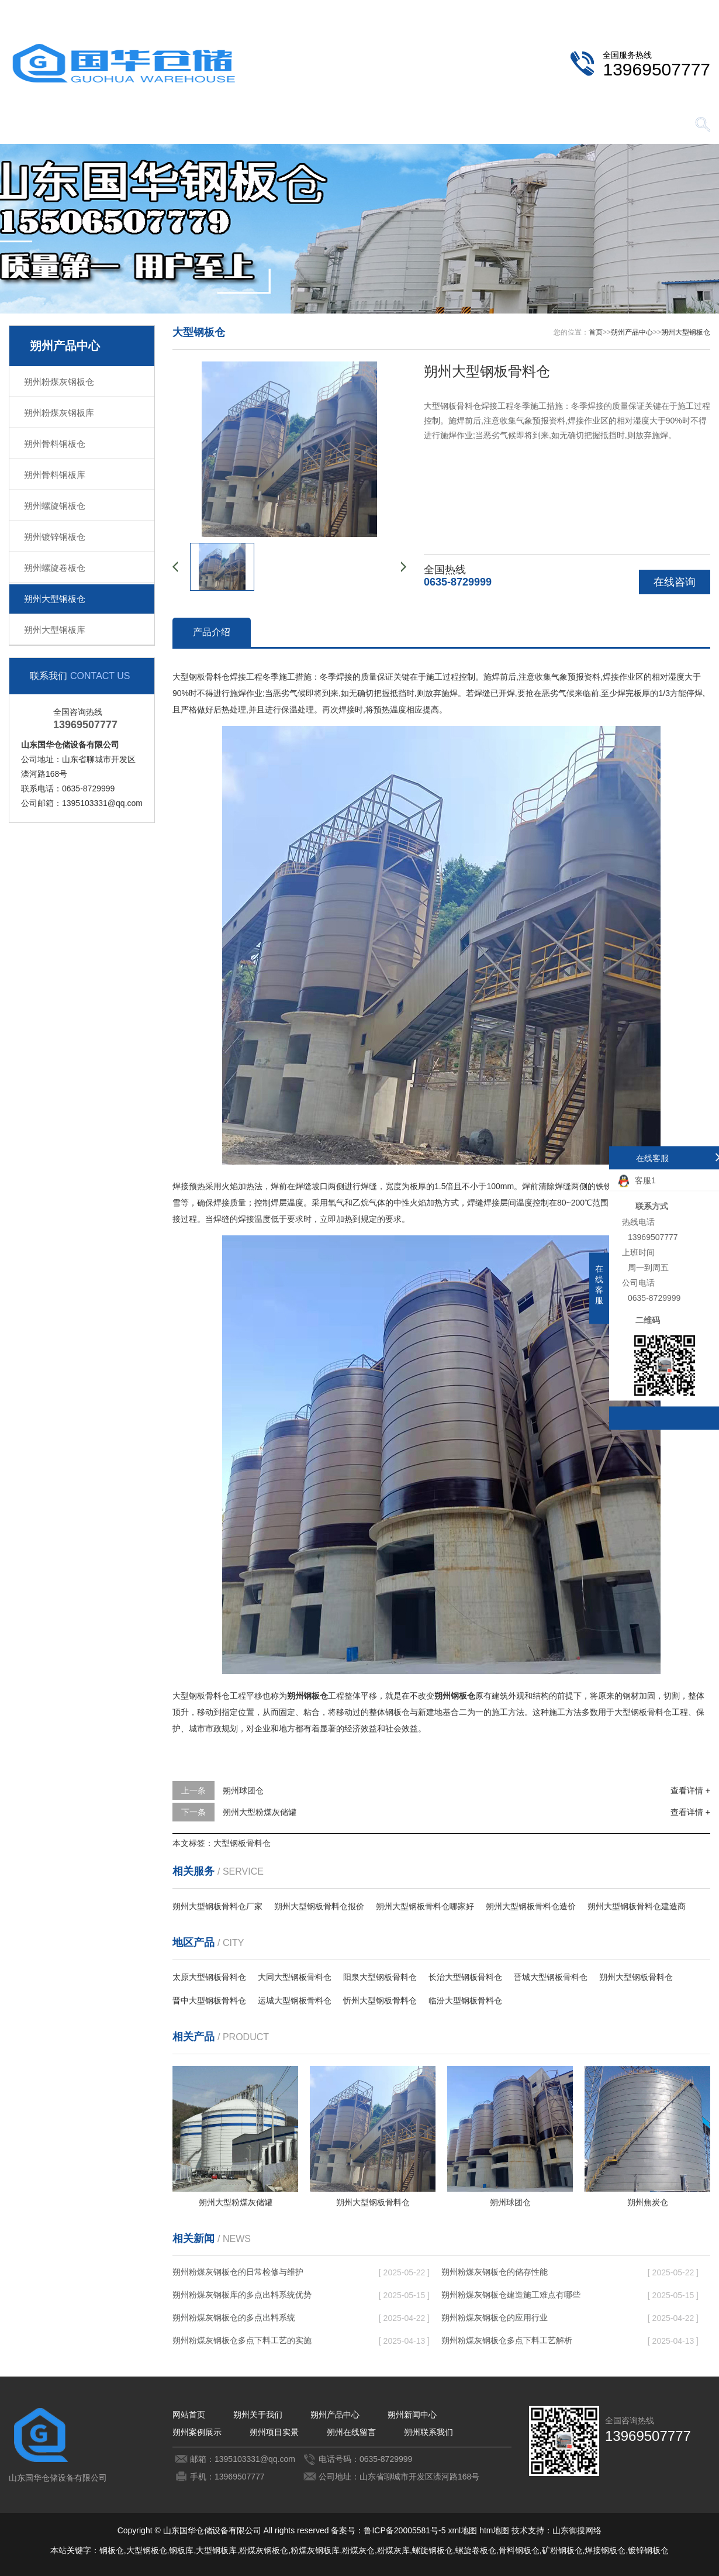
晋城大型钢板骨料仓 (550, 1977)
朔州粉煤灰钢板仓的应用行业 (494, 2317)
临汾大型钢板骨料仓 (465, 2000)
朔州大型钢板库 (54, 630)
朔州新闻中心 (295, 125)
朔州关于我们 (131, 125)
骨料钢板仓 (519, 2550)
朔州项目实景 (459, 125)
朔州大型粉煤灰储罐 (259, 1812)
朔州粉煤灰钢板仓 (59, 382)
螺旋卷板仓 (475, 2550)
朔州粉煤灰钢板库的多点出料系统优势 (242, 2294)
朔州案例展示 (377, 125)
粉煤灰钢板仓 (263, 2550)
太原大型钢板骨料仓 (209, 1977)
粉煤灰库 (393, 2550)
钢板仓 (111, 2550)
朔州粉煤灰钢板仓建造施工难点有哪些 (510, 2294)
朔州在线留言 (541, 125)
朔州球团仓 (243, 1790)
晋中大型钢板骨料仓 (209, 2000)
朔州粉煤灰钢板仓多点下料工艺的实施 (242, 2340)
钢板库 (181, 2550)
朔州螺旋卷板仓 (54, 568)
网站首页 (49, 125)
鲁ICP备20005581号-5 (404, 2530)
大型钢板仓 (146, 2550)
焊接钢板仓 (605, 2550)
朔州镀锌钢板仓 (54, 537)
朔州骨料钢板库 (54, 475)
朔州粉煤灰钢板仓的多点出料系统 (233, 2317)
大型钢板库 (216, 2550)
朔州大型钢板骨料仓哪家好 (425, 1906)
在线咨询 (675, 582)
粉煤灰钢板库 (315, 2550)
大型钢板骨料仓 (242, 1843)
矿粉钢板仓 (562, 2550)
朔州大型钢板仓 (54, 599)
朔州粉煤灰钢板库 (59, 413)
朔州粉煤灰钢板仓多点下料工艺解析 (506, 2340)
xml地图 (462, 2530)
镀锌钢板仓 (648, 2550)
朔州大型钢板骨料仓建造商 (636, 1906)
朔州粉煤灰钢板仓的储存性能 (494, 2272)
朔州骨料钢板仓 (54, 444)
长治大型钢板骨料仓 (465, 1977)
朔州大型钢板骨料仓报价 (319, 1906)
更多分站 (693, 9)
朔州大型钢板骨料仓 (636, 1977)
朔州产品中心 (213, 125)
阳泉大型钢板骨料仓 (380, 1977)
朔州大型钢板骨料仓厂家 (217, 1906)
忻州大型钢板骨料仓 (380, 2000)
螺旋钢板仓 (432, 2550)
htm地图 (494, 2530)
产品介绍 (211, 632)
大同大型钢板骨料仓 (294, 1977)
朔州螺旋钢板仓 (54, 506)
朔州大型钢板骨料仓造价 (531, 1906)
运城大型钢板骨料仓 (294, 2000)
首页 (596, 332)
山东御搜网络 (577, 2530)
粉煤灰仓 (358, 2550)
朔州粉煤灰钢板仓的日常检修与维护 (237, 2272)
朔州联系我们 (629, 9)
